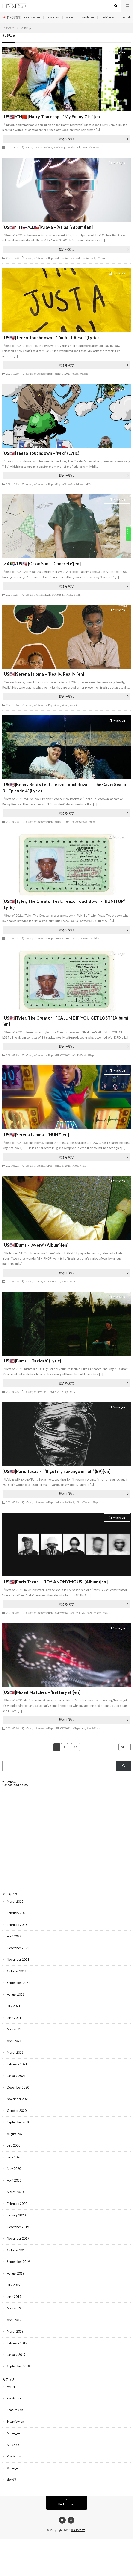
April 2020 (14, 2180)
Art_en (70, 17)
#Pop (57, 705)
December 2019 (18, 2227)
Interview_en (15, 2421)
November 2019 (18, 2238)
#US (88, 484)
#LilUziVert (79, 1055)
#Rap (75, 373)
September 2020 (18, 2122)
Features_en (32, 17)
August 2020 (15, 2134)
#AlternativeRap (43, 257)
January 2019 (16, 2354)
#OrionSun (58, 594)
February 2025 (17, 1913)
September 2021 (18, 1983)
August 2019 (15, 2273)
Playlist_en (14, 2456)
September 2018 (18, 2366)
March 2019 (15, 2331)
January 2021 (16, 2076)
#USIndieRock (91, 147)
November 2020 (18, 2099)
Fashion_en (108, 17)
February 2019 (17, 2343)
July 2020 (13, 2145)
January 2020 (16, 2215)
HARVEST (78, 2530)
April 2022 (14, 1936)
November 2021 (18, 1959)
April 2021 (14, 2041)
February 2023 (17, 1925)
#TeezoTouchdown (73, 484)
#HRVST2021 (62, 373)
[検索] (123, 1766)
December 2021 (18, 1948)
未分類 (11, 2479)
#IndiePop (59, 147)
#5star (29, 257)
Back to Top (66, 2504)
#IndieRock (74, 147)
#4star (29, 147)
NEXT (124, 1747)
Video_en (13, 2468)
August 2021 (15, 1994)
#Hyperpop (79, 1728)
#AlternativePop (43, 705)
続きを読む (66, 139)
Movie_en (88, 17)
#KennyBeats (80, 821)
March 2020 (15, 2192)
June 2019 (14, 2296)
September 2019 (18, 2261)
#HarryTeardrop (43, 147)
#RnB (77, 594)
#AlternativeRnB (64, 257)
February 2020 (17, 2203)
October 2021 (17, 1971)
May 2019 (14, 2308)
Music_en (53, 17)
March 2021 (15, 2052)
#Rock (84, 373)
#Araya (101, 257)
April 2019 (14, 2320)
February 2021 (17, 2064)
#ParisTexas (83, 1502)
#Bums (38, 1281)
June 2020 (14, 2157)
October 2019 (17, 2250)
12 (75, 1747)
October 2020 (17, 2110)
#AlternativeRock (85, 257)
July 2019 (13, 2285)
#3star (29, 705)
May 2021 (14, 2029)
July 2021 (13, 2006)
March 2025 (15, 1901)
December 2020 (18, 2087)
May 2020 (14, 2168)
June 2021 (14, 2018)
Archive (11, 1781)
